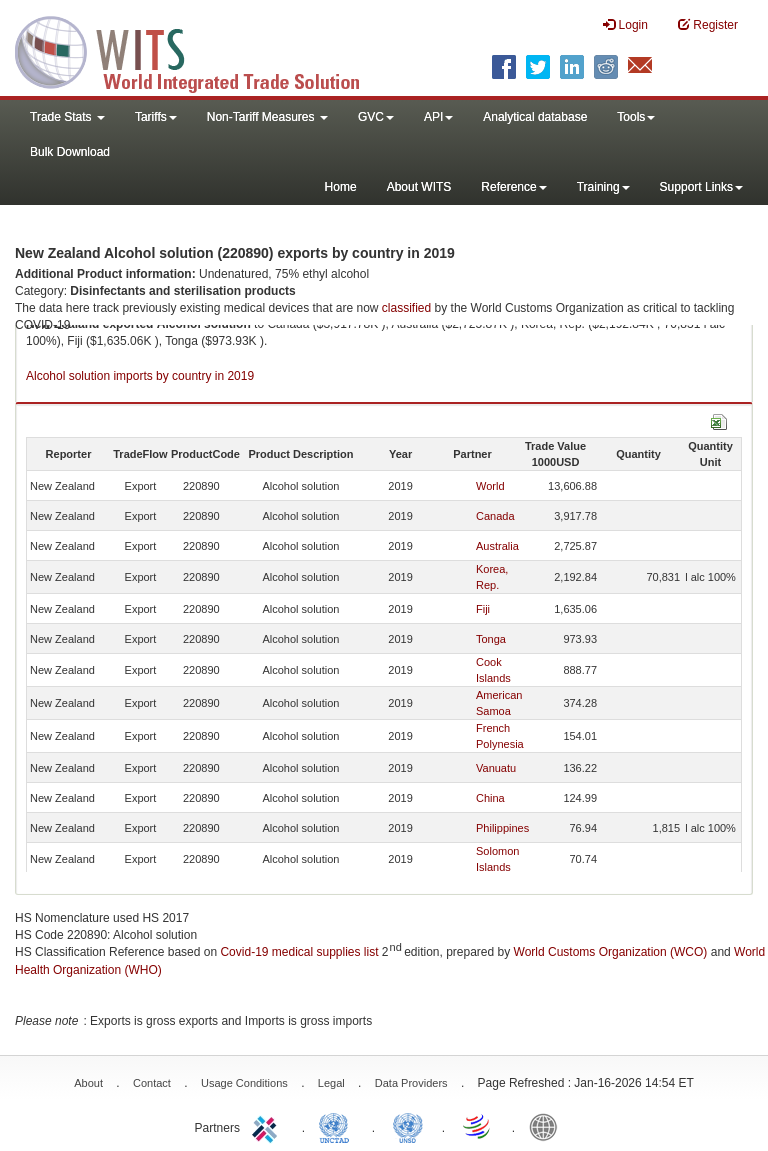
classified (406, 308)
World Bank (548, 1126)
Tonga (491, 639)
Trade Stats (67, 117)
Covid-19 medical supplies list (299, 952)
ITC (268, 1126)
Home (341, 187)
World (490, 486)
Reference (513, 187)
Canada (495, 516)
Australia (497, 546)
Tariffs (156, 117)
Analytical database (535, 117)
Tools (636, 117)
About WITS (419, 187)
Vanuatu (496, 768)
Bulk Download (70, 152)
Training (603, 187)
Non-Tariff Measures (267, 117)
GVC (376, 117)
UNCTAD (338, 1126)
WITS (200, 50)
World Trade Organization (478, 1126)
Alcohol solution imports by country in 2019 (140, 376)
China (490, 798)
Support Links (701, 187)
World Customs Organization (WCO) (611, 952)
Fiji (483, 609)
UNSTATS (408, 1126)
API (438, 117)
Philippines (502, 828)
